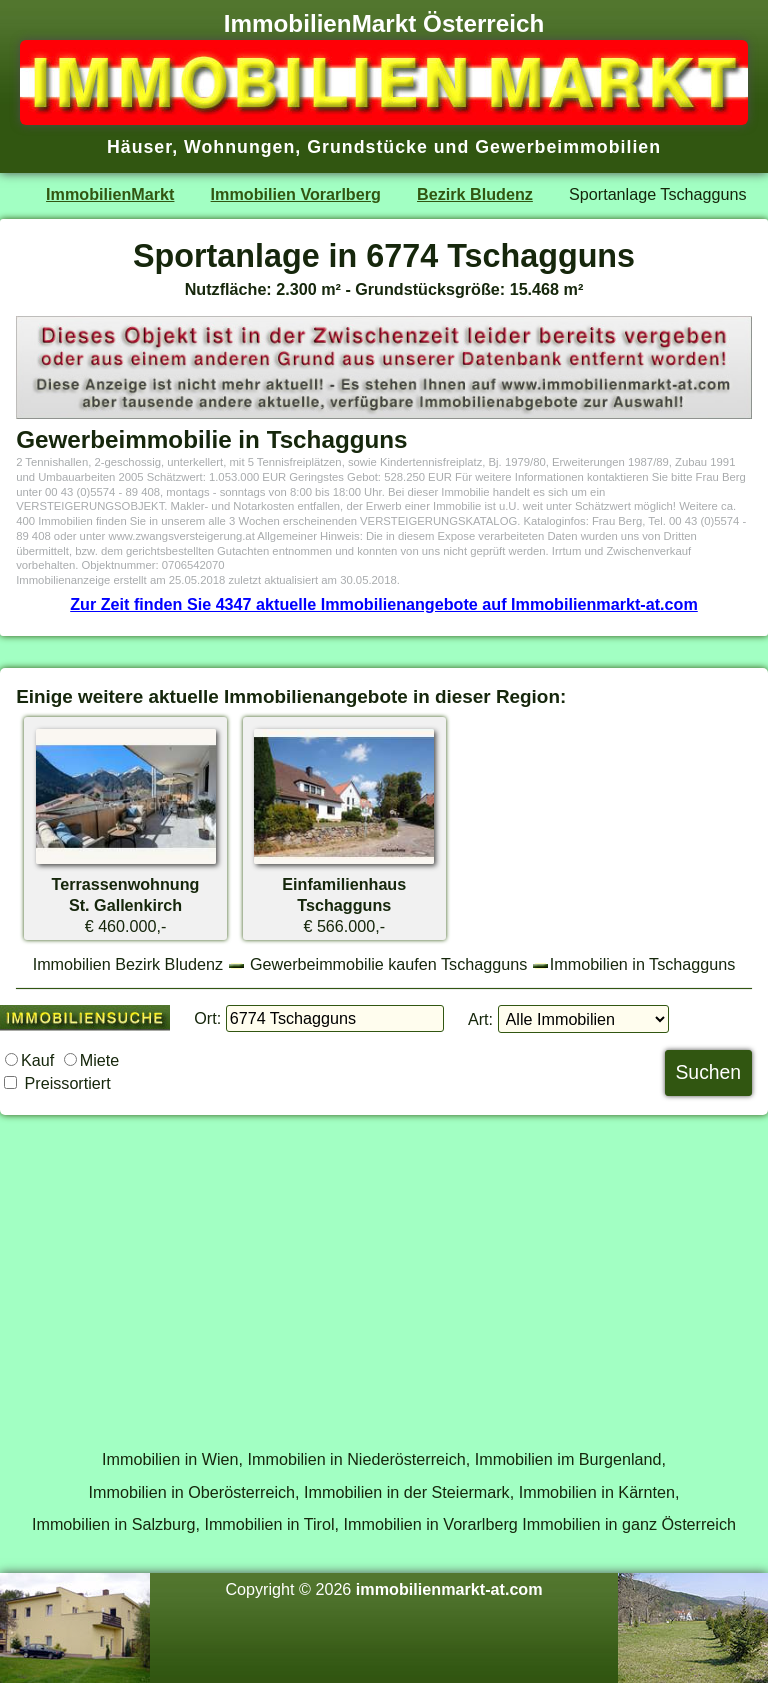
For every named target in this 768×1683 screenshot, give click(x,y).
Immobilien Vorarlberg (296, 194)
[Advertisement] (384, 1271)
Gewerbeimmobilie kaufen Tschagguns (388, 964)
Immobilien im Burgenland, (570, 1459)
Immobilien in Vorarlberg (431, 1524)
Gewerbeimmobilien (568, 147)
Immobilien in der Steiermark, (409, 1492)
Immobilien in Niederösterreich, (359, 1459)
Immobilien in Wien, (172, 1459)
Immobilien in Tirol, (271, 1524)
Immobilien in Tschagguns (643, 964)
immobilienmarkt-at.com (449, 1589)
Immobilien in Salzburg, (116, 1524)
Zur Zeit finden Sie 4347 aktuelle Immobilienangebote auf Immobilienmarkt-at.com (384, 604)
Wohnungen (239, 147)
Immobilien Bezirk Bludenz (128, 964)
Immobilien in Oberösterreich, (194, 1492)
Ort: (207, 1018)
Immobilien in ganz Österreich (629, 1524)
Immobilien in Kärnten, (599, 1492)
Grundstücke (367, 147)
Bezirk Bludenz (475, 194)
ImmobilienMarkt (110, 194)
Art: (480, 1019)
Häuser (139, 147)
